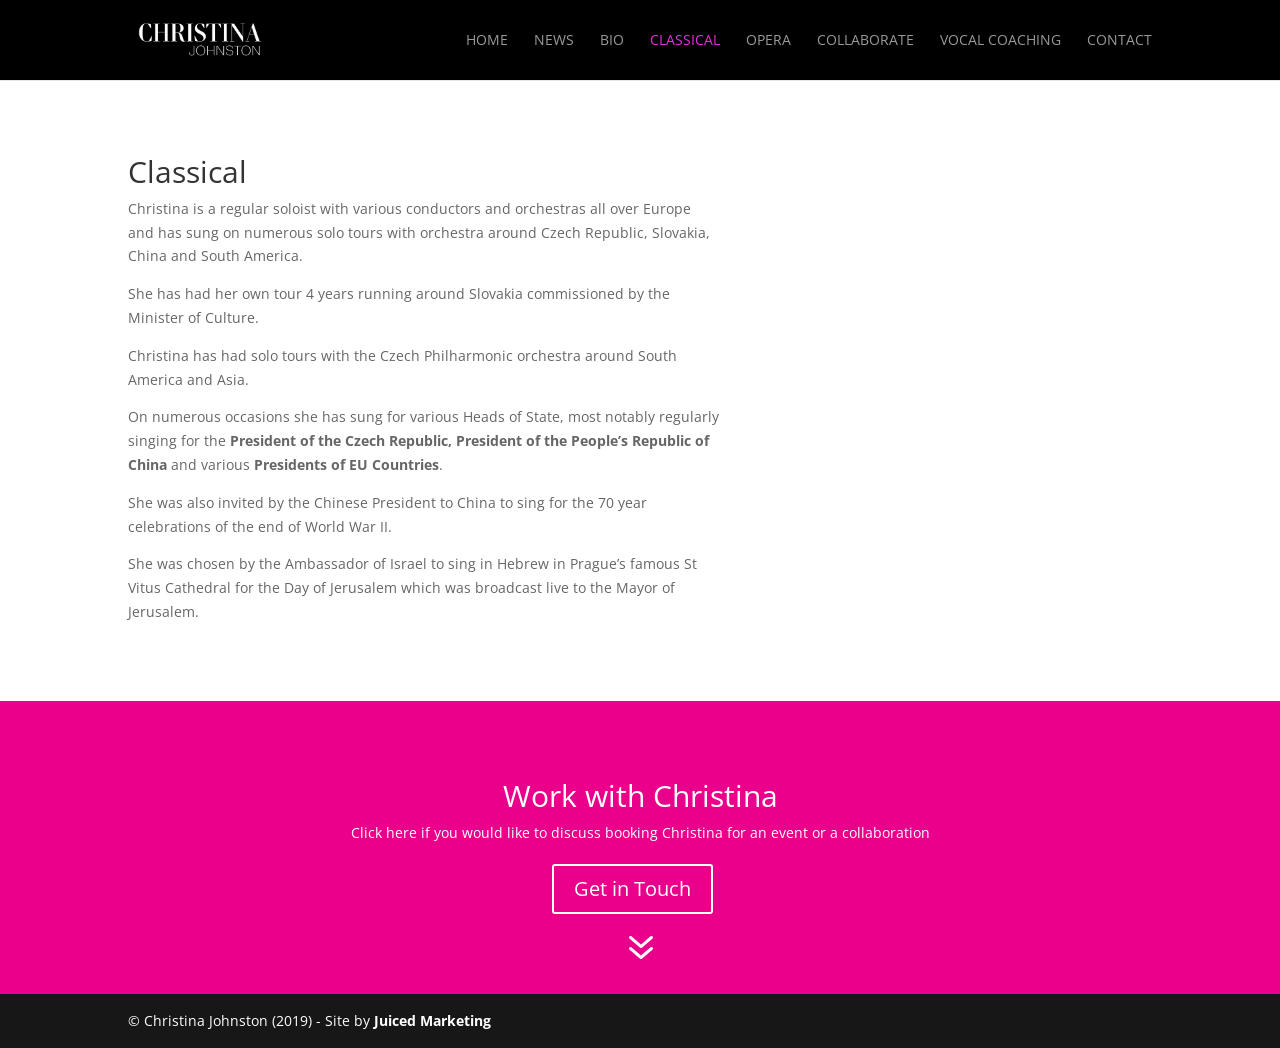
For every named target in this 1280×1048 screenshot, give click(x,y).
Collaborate (865, 41)
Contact (1119, 41)
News (554, 41)
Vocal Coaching (1000, 41)
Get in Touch (632, 888)
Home (487, 41)
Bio (612, 41)
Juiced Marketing (432, 1020)
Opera (768, 41)
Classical (685, 41)
